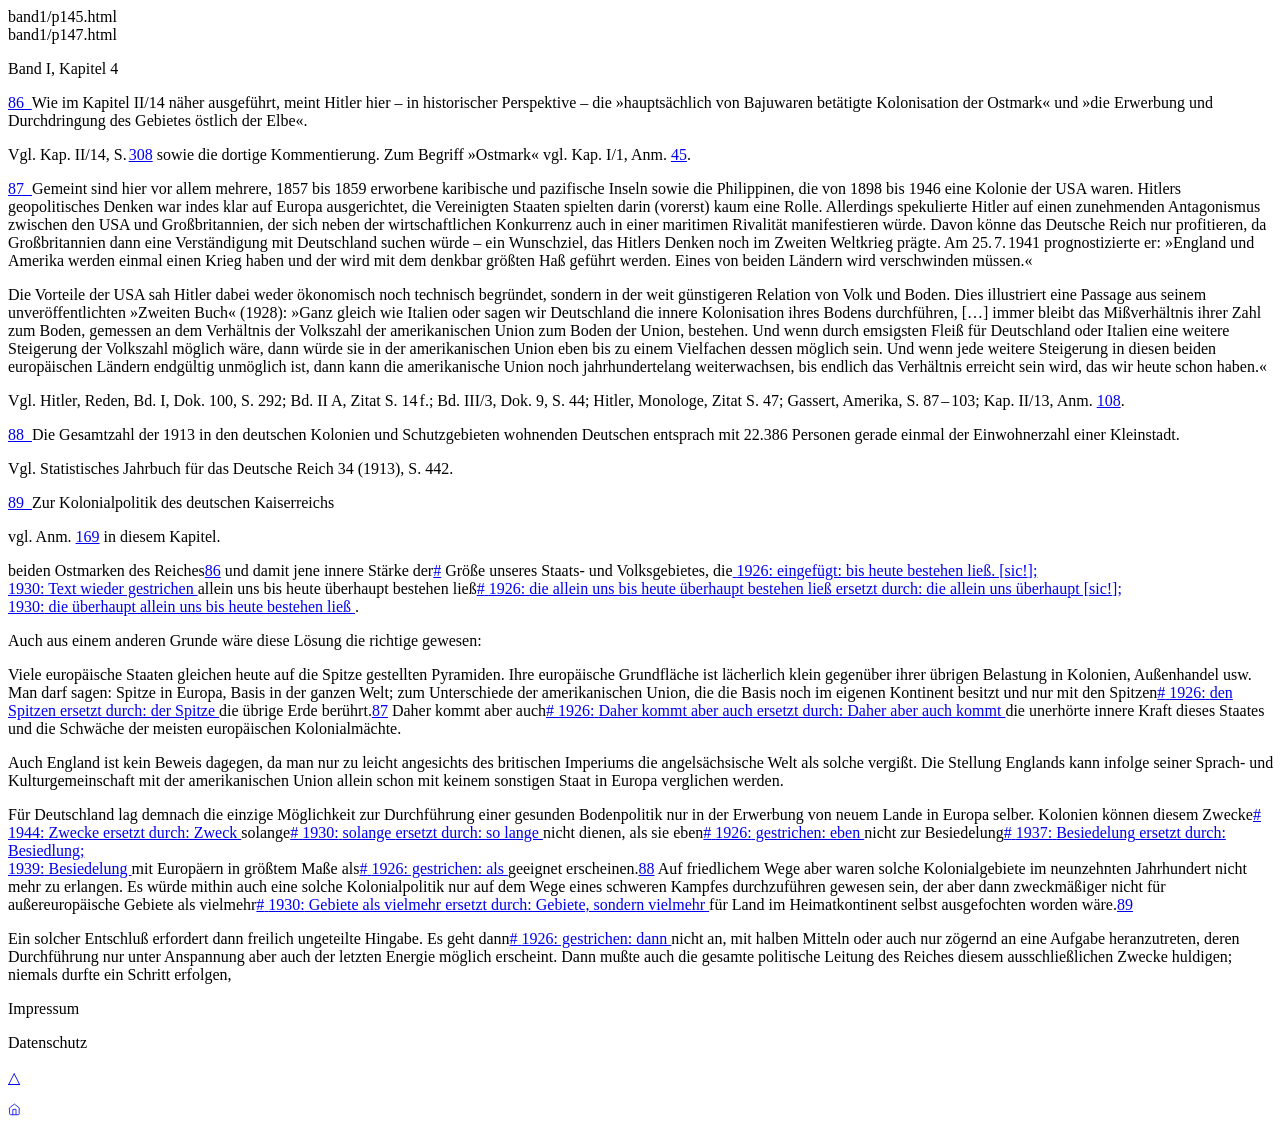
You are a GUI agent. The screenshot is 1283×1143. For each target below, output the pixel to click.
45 (679, 154)
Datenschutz (47, 1042)
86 (20, 102)
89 (20, 502)
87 (20, 188)
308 (141, 154)
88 (20, 434)
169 (88, 536)
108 (1109, 400)
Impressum (43, 1008)
